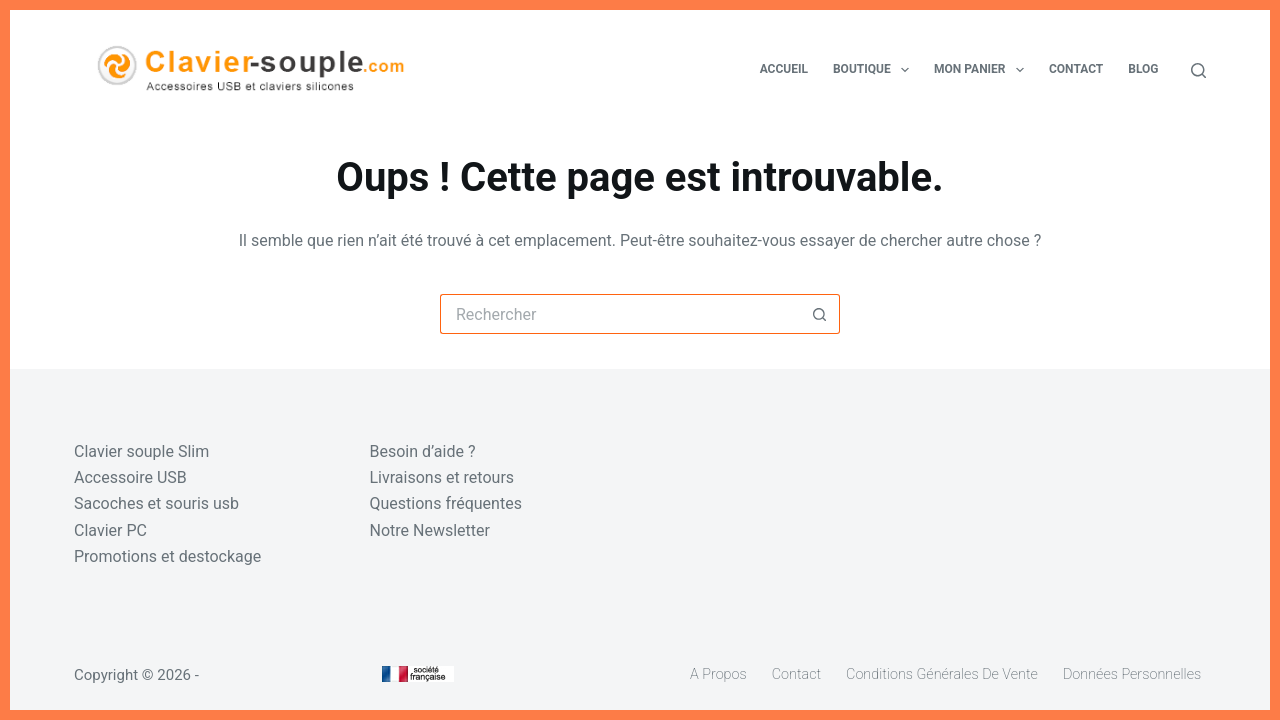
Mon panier (983, 70)
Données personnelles (1132, 674)
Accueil (784, 69)
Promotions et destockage (167, 556)
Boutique (875, 70)
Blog (1143, 69)
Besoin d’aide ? (423, 451)
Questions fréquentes (446, 503)
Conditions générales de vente (942, 674)
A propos (718, 674)
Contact (1076, 69)
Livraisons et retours (442, 477)
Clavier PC (110, 530)
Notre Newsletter (430, 530)
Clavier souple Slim (141, 451)
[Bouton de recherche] (820, 314)
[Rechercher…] (620, 314)
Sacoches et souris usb (156, 503)
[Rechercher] (1198, 70)
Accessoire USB (130, 477)
